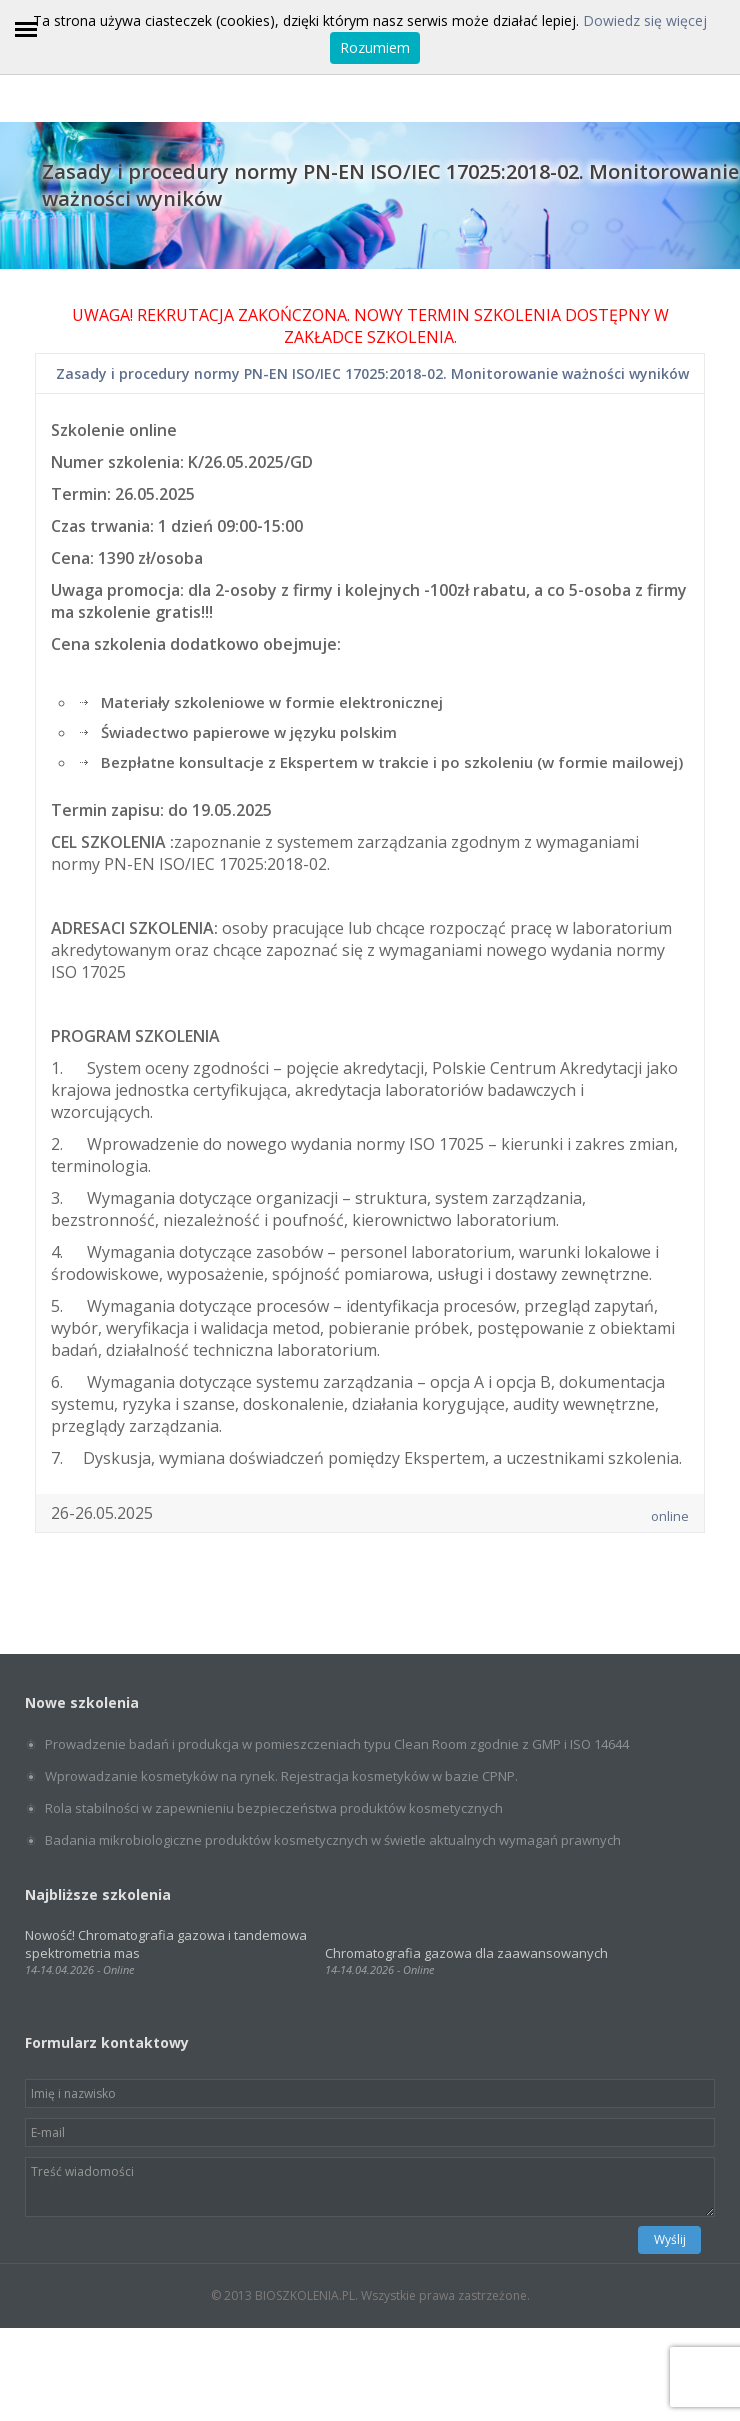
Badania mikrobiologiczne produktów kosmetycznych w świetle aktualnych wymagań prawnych (333, 1840)
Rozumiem (375, 47)
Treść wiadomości (370, 2187)
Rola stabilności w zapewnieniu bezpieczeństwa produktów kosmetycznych (274, 1808)
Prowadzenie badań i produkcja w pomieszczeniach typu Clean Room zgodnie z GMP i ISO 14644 (337, 1744)
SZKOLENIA (410, 337)
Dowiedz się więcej (645, 20)
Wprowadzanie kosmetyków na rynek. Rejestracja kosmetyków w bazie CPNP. (281, 1776)
